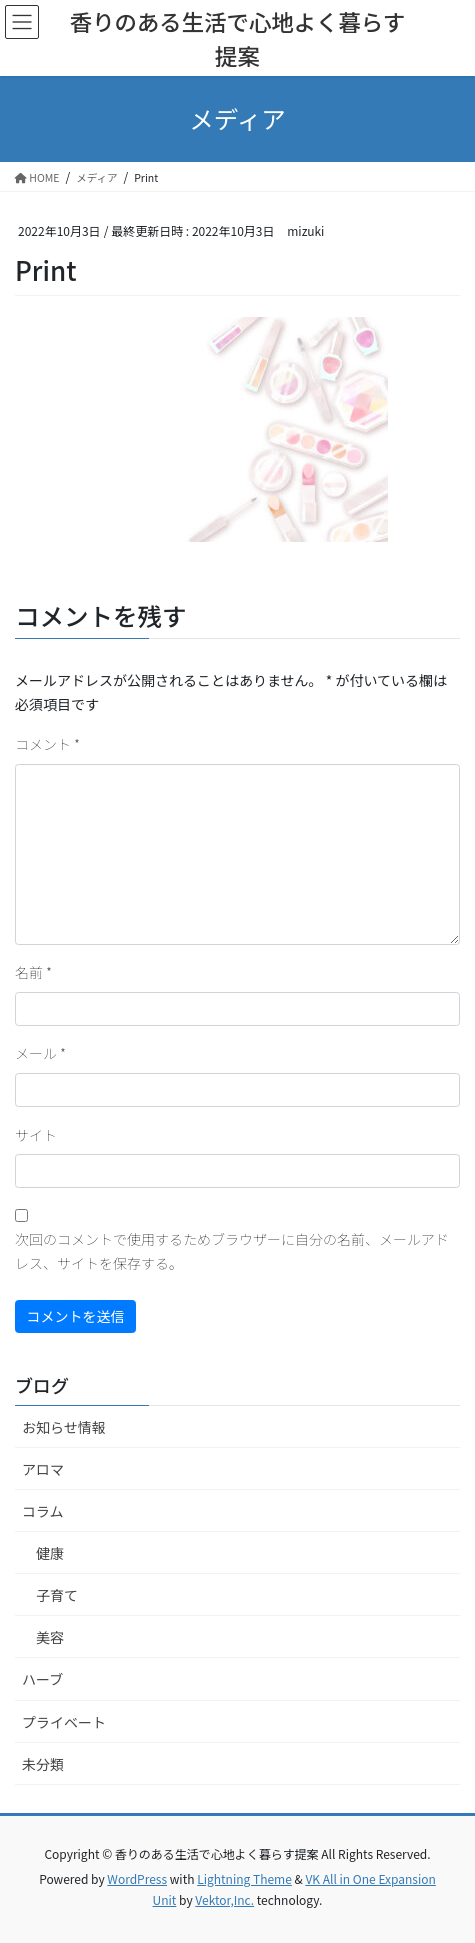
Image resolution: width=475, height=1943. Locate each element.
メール (40, 1053)
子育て (57, 1595)
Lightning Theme (244, 1878)
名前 (33, 972)
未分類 (43, 1764)
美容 (50, 1637)
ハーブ (42, 1679)
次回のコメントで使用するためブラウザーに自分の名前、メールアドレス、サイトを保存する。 (232, 1251)
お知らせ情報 (64, 1427)
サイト (36, 1135)
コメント (47, 744)
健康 (50, 1553)
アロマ (43, 1469)
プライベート (64, 1722)
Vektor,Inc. (224, 1899)
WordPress (137, 1878)
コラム (43, 1511)
